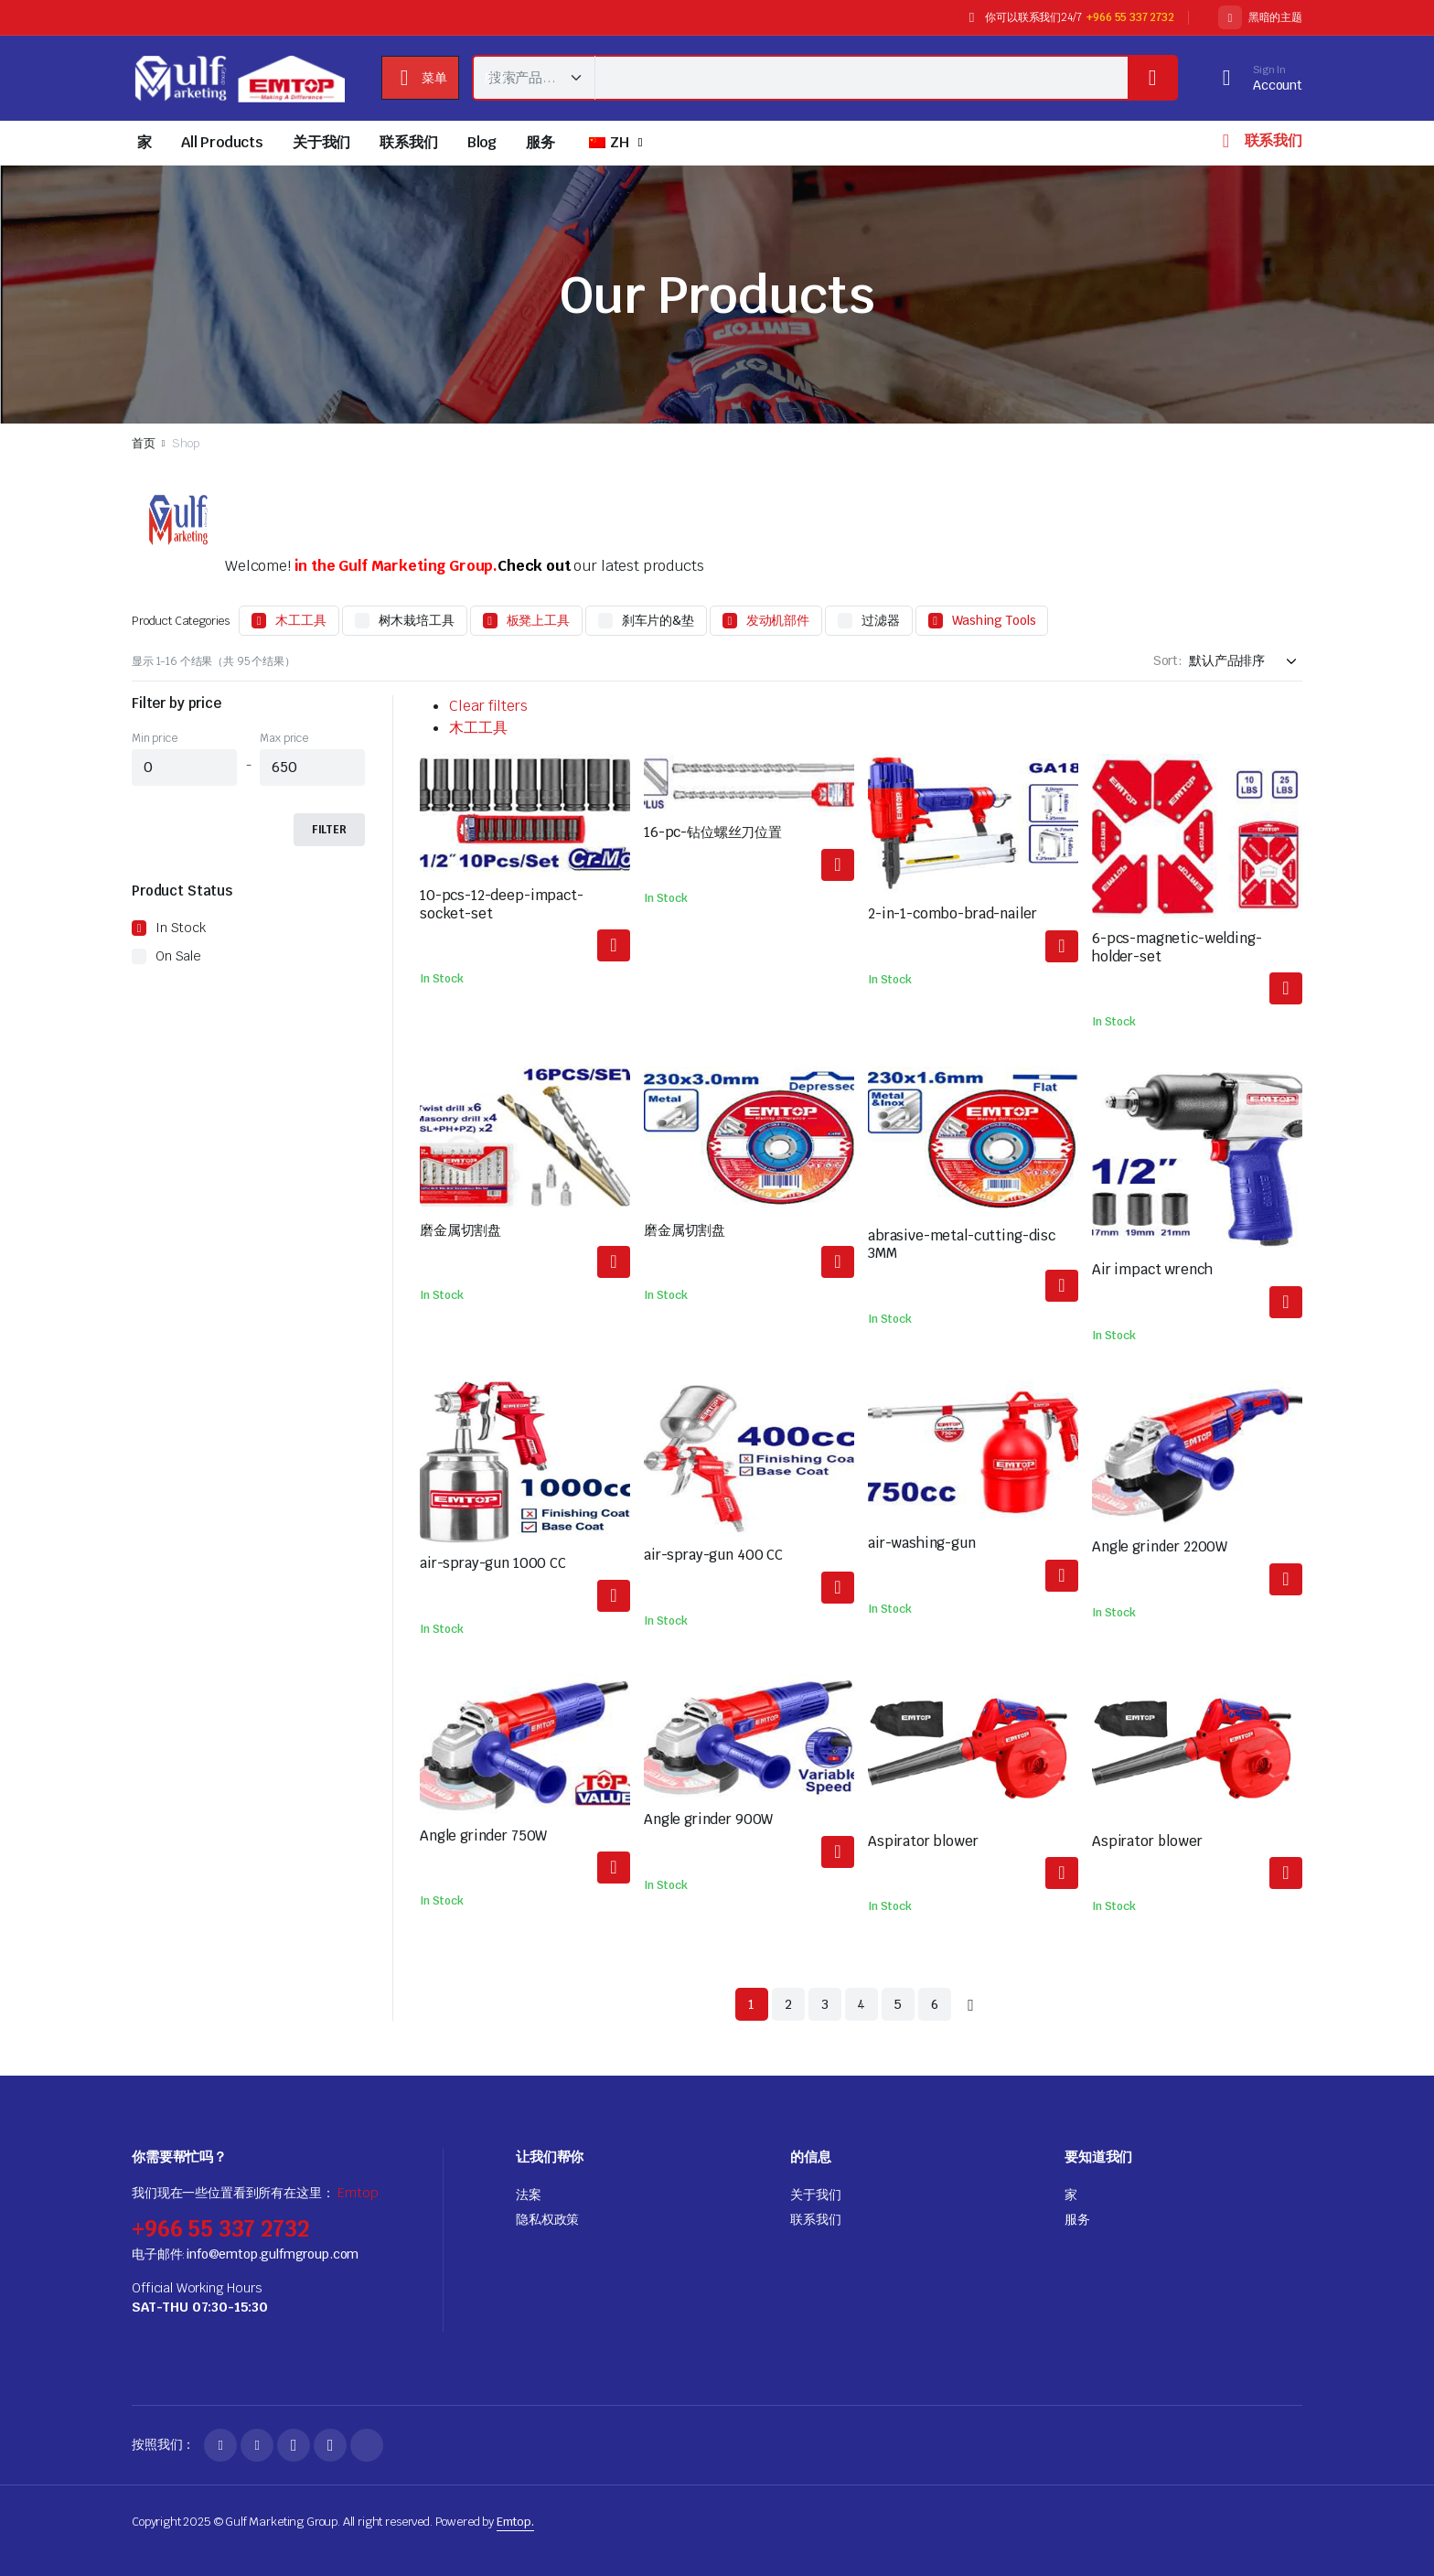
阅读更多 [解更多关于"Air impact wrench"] (1286, 1302)
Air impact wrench (1152, 1269)
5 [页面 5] (898, 2004)
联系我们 (408, 142)
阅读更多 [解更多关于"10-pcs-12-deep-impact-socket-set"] (613, 945)
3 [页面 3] (825, 2004)
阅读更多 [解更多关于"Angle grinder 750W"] (613, 1868)
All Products (222, 142)
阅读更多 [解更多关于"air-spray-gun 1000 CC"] (613, 1596)
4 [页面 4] (861, 2004)
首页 (143, 443)
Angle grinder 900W (708, 1819)
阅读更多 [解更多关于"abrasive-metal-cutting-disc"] (613, 1262)
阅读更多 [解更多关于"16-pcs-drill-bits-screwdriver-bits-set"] (838, 865)
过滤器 (880, 620)
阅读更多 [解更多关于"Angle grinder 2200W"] (1286, 1579)
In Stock (180, 927)
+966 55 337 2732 (1129, 17)
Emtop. (515, 2521)
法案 (528, 2194)
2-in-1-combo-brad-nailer (952, 913)
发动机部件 (777, 620)
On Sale (178, 956)
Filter (329, 829)
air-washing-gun (922, 1542)
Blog (482, 142)
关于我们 (321, 142)
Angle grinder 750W (483, 1835)
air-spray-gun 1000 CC (493, 1563)
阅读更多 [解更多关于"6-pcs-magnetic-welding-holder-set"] (1286, 988)
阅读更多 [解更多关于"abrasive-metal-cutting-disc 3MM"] (1062, 1286)
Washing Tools (994, 620)
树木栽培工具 (417, 620)
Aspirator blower (923, 1841)
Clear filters (488, 705)
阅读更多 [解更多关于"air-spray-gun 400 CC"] (838, 1588)
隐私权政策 (547, 2219)
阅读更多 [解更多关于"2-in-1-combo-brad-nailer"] (1062, 946)
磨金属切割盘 (460, 1230)
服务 (540, 142)
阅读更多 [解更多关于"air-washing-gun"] (1062, 1576)
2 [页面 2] (788, 2004)
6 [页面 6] (934, 2004)
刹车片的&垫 (658, 620)
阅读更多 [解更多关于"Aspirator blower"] (1062, 1873)
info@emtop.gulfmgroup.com (272, 2254)
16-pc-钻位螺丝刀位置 (713, 832)
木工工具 (300, 620)
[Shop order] (1245, 661)
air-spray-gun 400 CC (713, 1554)
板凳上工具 (538, 620)
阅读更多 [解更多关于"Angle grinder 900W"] (838, 1852)
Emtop (357, 2192)
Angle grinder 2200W (1159, 1546)
